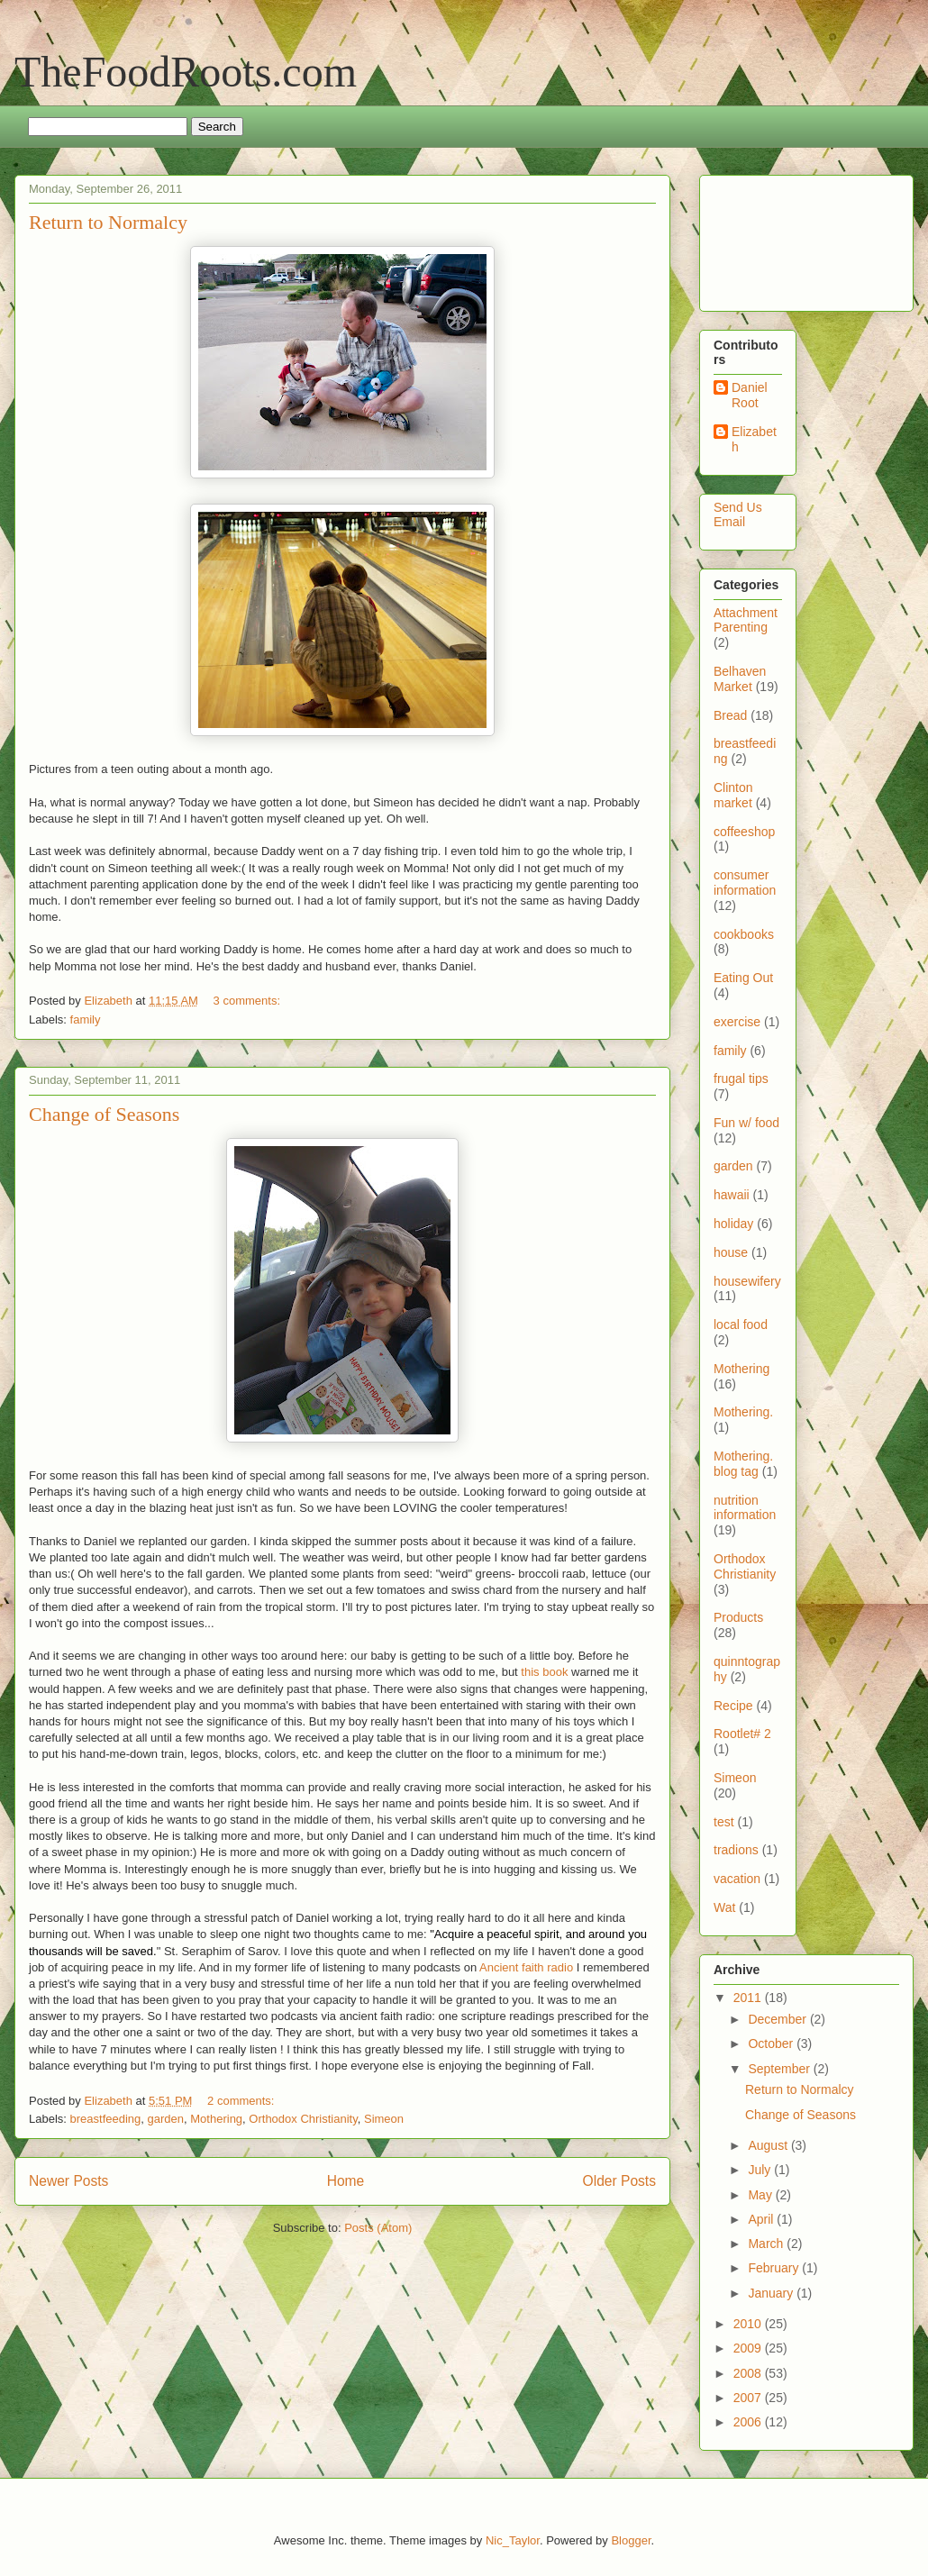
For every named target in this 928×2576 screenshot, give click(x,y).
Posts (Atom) (378, 2228)
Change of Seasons (104, 1114)
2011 (749, 1997)
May (761, 2195)
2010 (749, 2324)
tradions (736, 1850)
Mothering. (743, 1412)
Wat (724, 1907)
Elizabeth (754, 439)
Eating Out (743, 977)
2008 (749, 2373)
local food (741, 1324)
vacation (737, 1878)
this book (544, 1672)
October (772, 2043)
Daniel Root (750, 395)
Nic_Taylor (513, 2540)
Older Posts (619, 2181)
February (775, 2268)
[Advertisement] (770, 238)
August (769, 2145)
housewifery (747, 1281)
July (761, 2169)
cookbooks (744, 934)
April (762, 2219)
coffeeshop (744, 831)
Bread (730, 715)
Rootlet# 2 (742, 1733)
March (767, 2243)
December (778, 2019)
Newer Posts (68, 2181)
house (731, 1252)
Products (738, 1617)
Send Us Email (738, 515)
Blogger (631, 2540)
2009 (749, 2348)
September (780, 2069)
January (772, 2293)
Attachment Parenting (746, 620)
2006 (749, 2422)
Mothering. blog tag (743, 1464)
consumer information (745, 882)
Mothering (216, 2118)
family (85, 1019)
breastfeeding (105, 2118)
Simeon (384, 2118)
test (724, 1822)
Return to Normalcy (108, 222)
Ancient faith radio (526, 1967)
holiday (733, 1223)
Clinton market (733, 795)
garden (166, 2118)
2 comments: (242, 2100)
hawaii (732, 1195)
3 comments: (249, 1000)
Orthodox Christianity (303, 2118)
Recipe (733, 1705)
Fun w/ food (746, 1122)
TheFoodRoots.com (185, 72)
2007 (749, 2397)
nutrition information (745, 1508)
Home (346, 2181)
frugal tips (741, 1078)
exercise (737, 1022)
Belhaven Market (740, 679)
